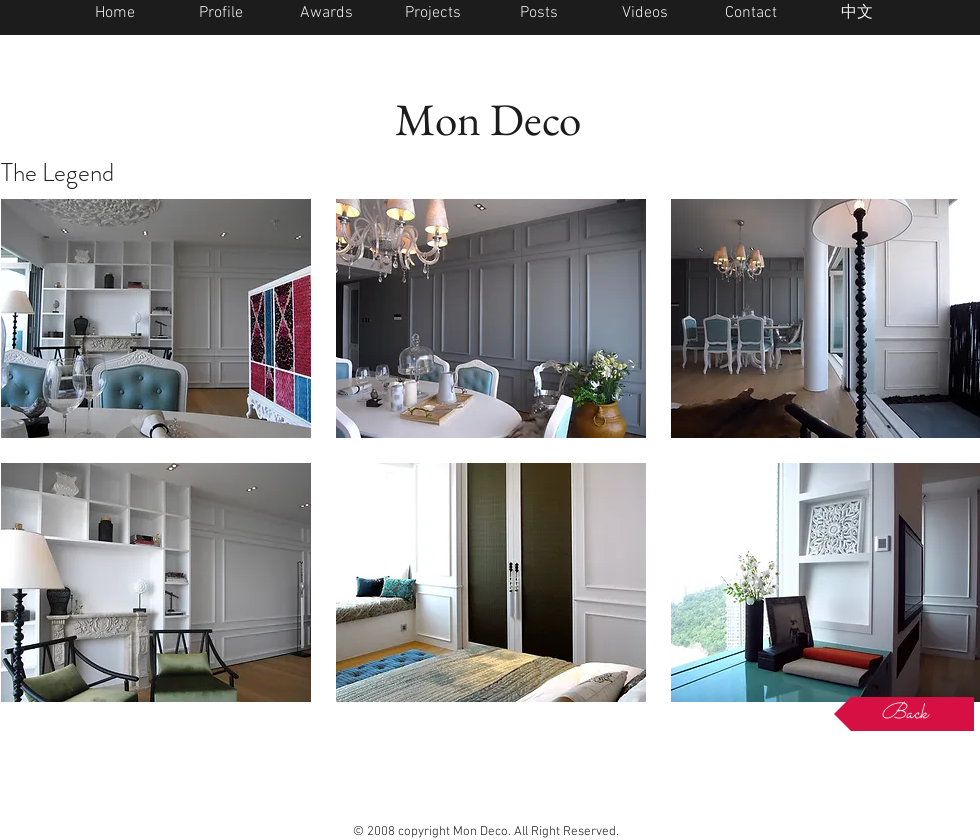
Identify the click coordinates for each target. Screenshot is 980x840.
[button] (156, 318)
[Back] (904, 714)
